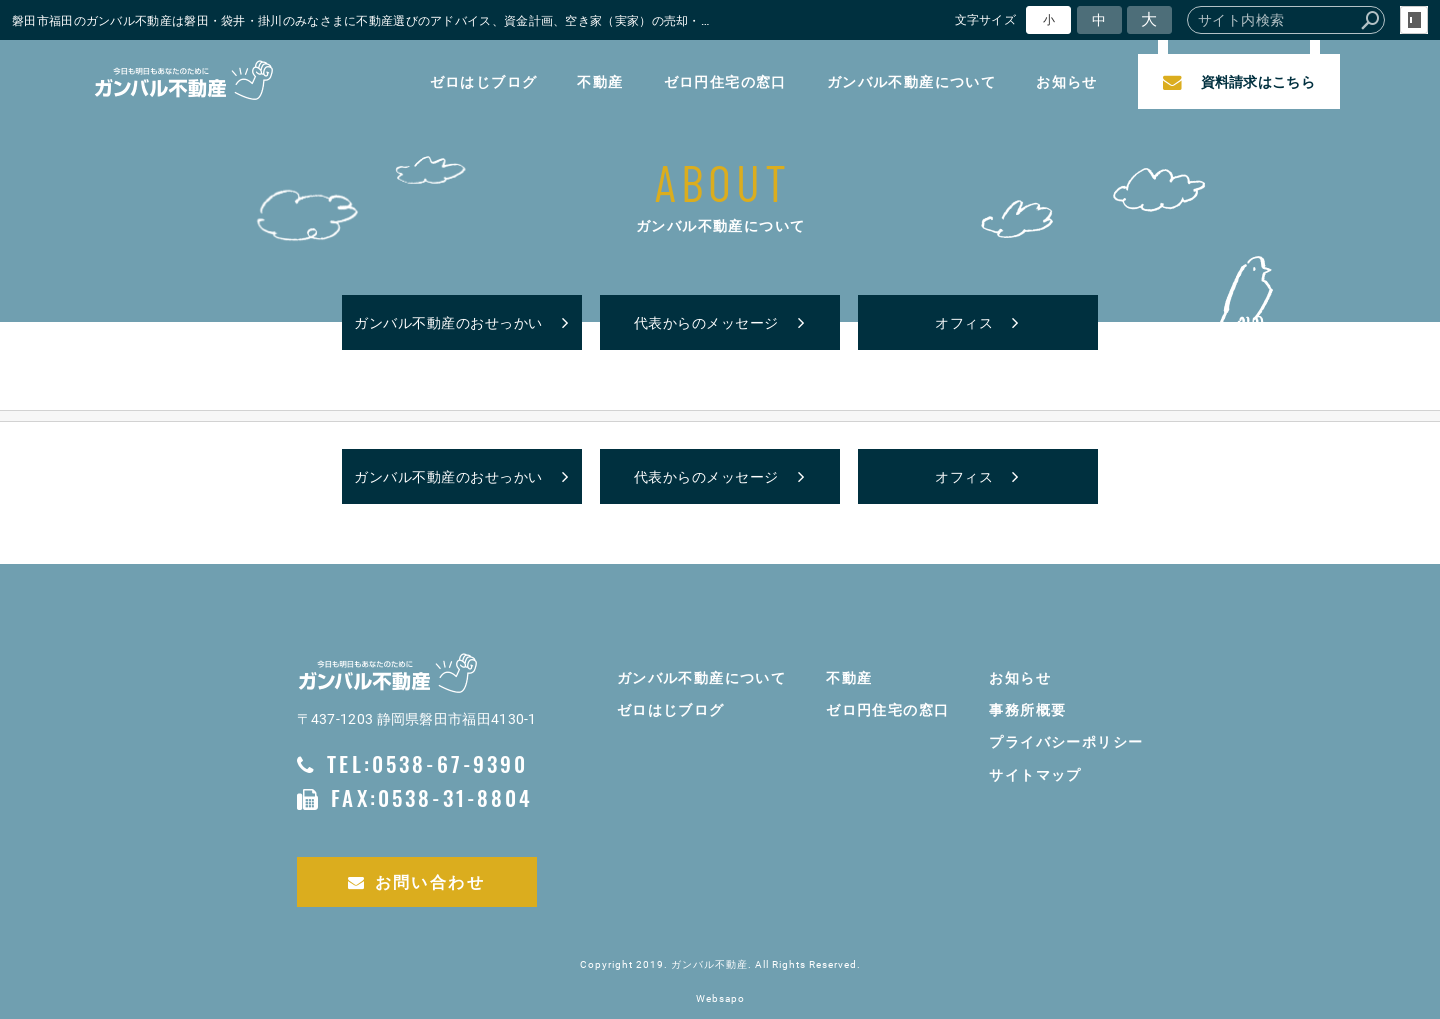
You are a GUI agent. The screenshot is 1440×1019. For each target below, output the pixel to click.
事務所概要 (1027, 709)
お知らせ (1067, 81)
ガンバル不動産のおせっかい (448, 323)
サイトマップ (1035, 774)
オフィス (964, 323)
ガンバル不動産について (911, 81)
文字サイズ (986, 19)
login (1414, 20)
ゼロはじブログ (483, 81)
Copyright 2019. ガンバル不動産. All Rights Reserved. (720, 964)
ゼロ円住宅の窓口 (724, 81)
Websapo (720, 998)
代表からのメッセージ (706, 323)
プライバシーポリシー (1066, 741)
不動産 (600, 81)
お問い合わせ (416, 882)
